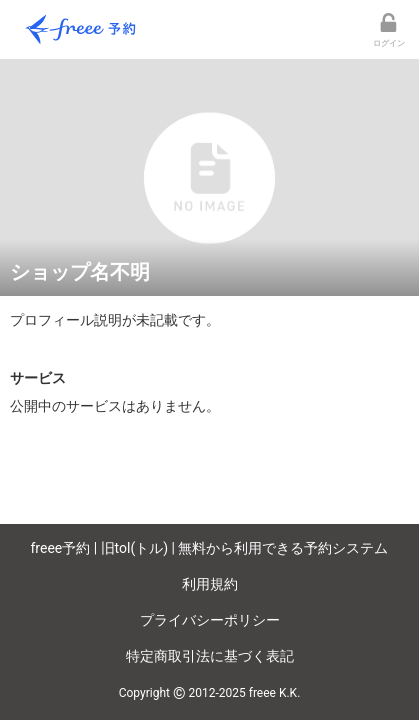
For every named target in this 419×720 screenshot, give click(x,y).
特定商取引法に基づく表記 (210, 656)
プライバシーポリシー (210, 620)
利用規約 (210, 584)
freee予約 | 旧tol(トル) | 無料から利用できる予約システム (210, 548)
